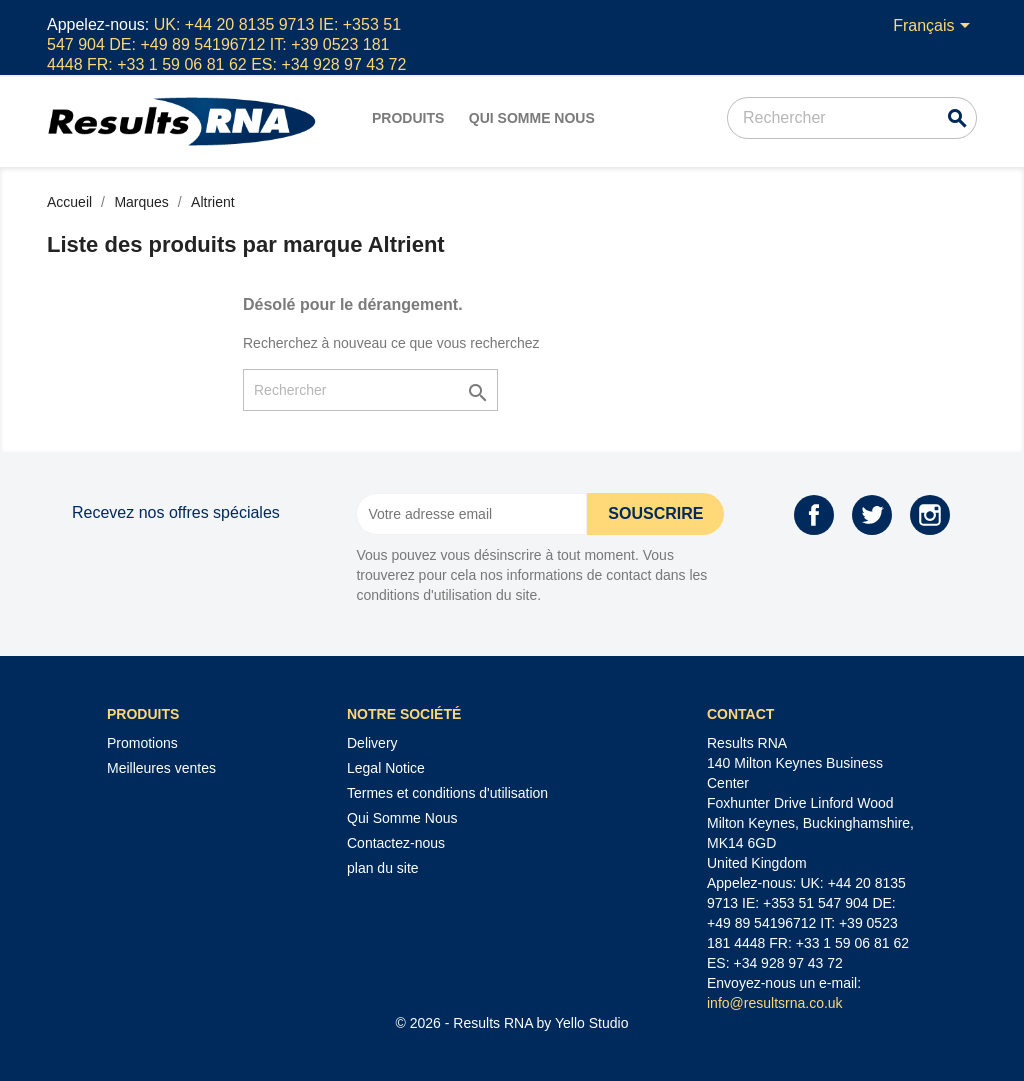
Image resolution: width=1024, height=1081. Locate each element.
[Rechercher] (852, 118)
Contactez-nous (396, 843)
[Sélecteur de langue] (935, 27)
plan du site (383, 868)
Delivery (372, 743)
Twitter (872, 515)
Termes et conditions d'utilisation (447, 793)
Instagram (930, 515)
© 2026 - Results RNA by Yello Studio (512, 1023)
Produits (408, 118)
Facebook (814, 515)
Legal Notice (386, 768)
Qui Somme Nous (532, 118)
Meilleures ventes (161, 768)
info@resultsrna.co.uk (775, 1003)
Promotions (142, 743)
